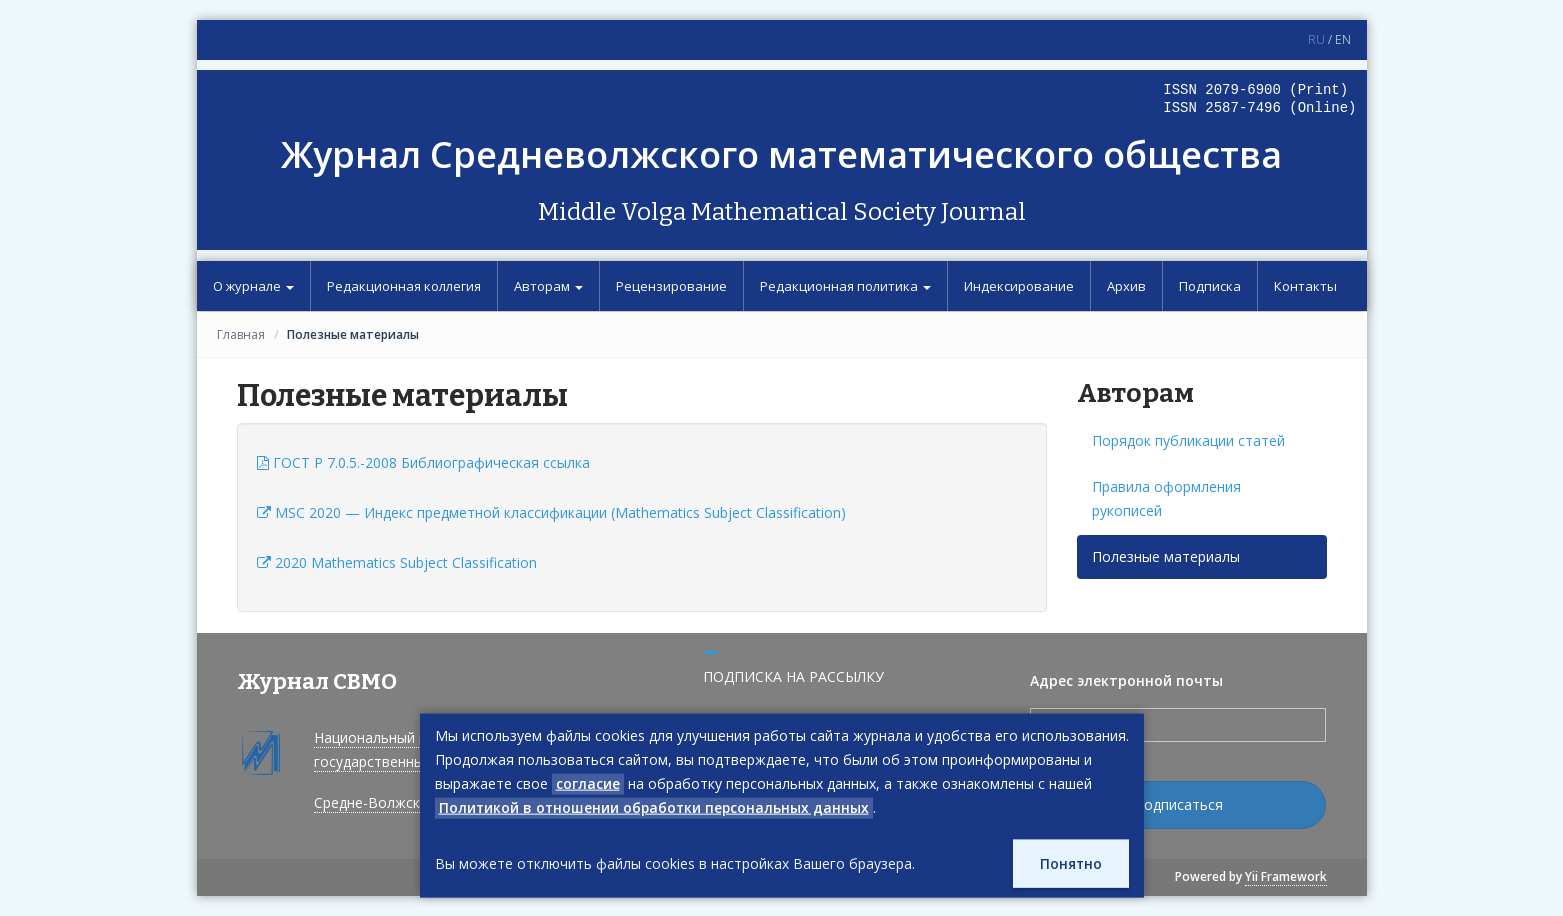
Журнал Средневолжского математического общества (781, 154)
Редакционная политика (845, 286)
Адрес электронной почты (1126, 680)
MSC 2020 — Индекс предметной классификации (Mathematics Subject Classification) (551, 512)
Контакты (1305, 286)
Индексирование (1019, 286)
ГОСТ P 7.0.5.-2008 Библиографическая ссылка (423, 462)
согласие (588, 783)
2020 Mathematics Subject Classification (397, 562)
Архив (1126, 286)
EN (1343, 39)
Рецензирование (671, 286)
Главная (241, 334)
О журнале (253, 286)
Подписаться (1178, 804)
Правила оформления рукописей (1166, 498)
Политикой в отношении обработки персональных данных (656, 807)
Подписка (1210, 286)
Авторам (548, 286)
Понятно (1070, 863)
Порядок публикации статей (1188, 440)
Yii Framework (1286, 876)
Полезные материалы (1166, 556)
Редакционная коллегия (404, 286)
